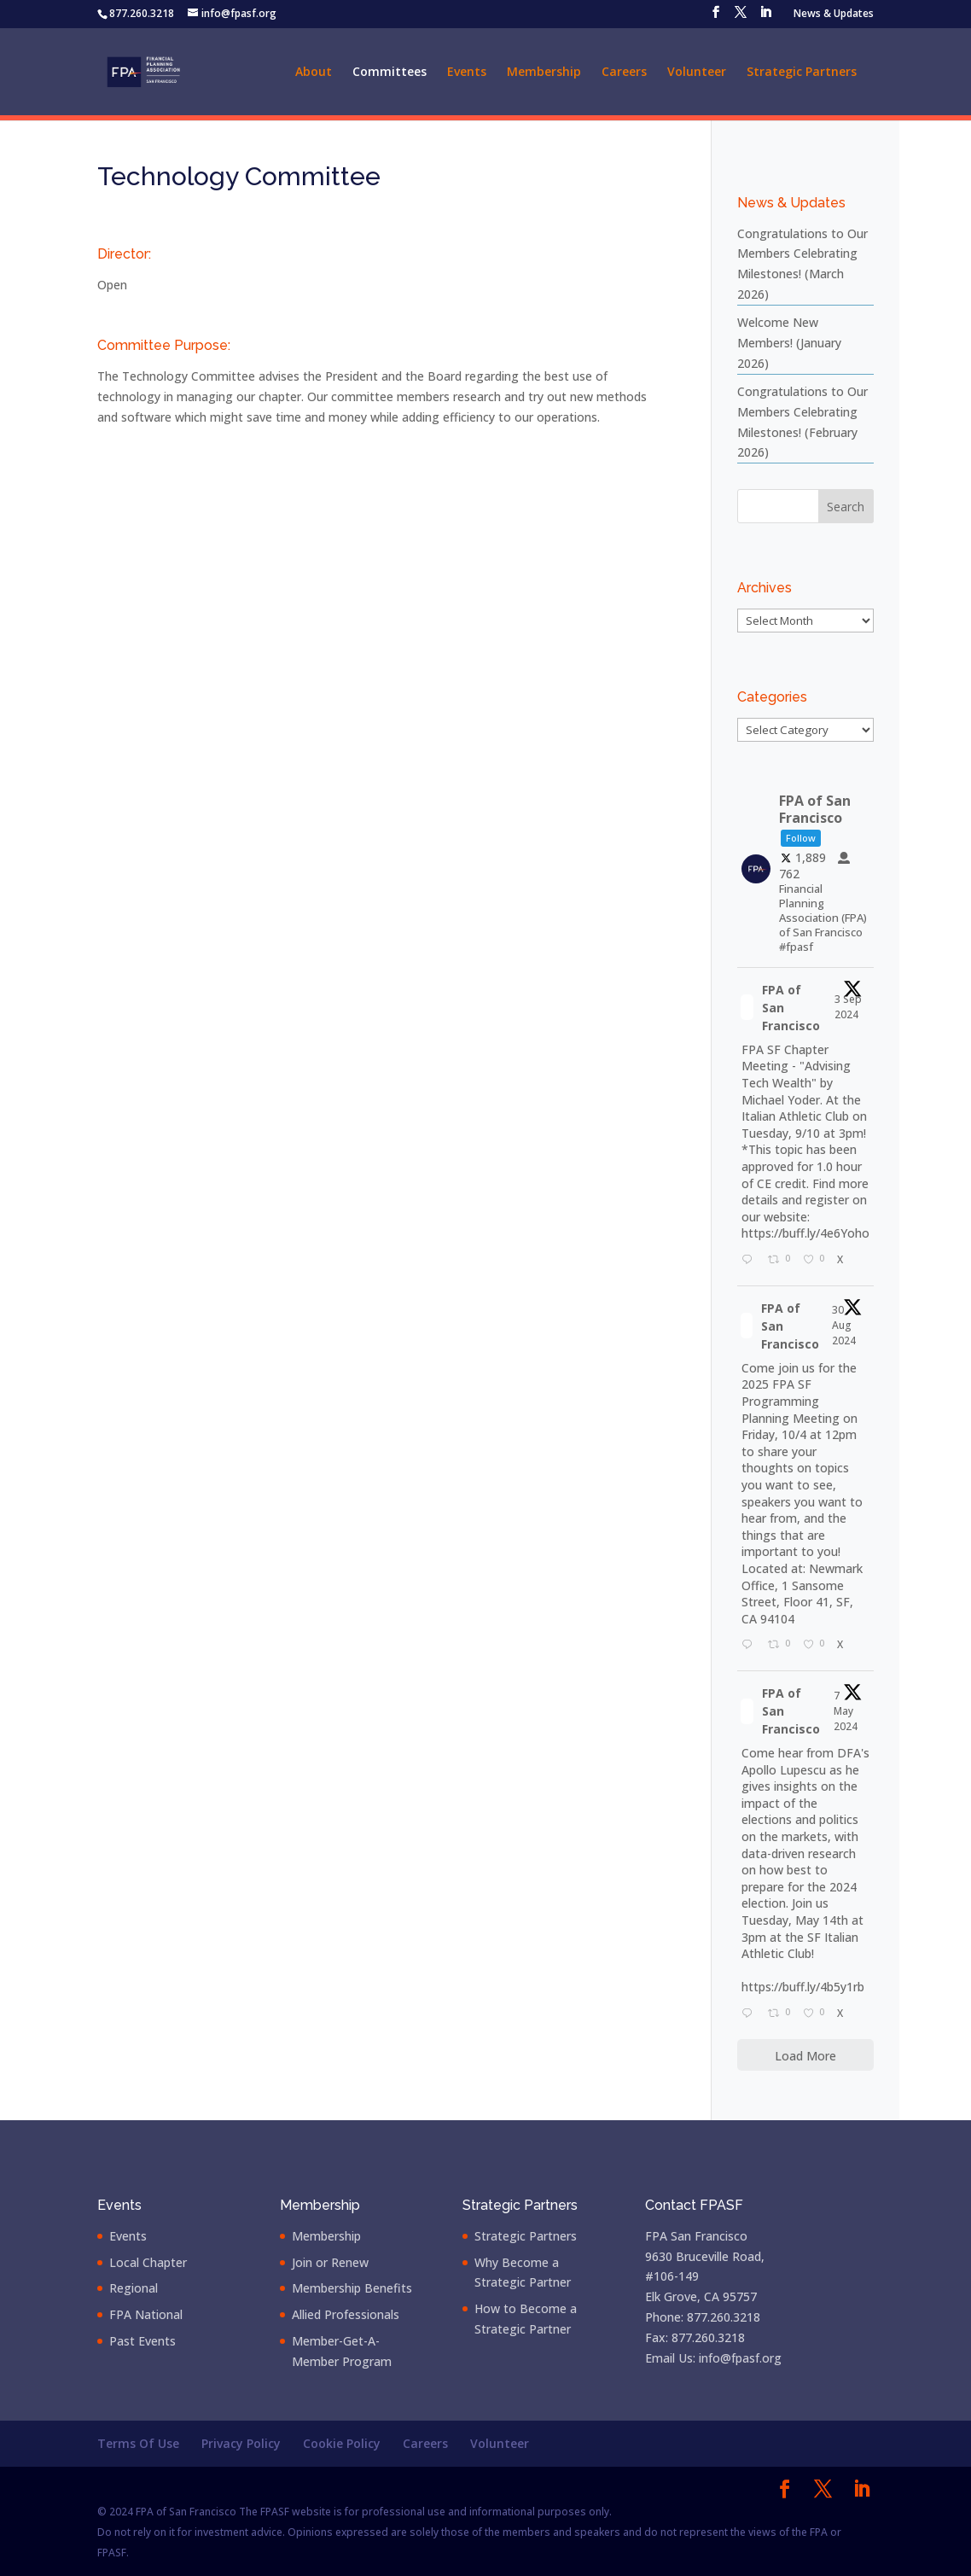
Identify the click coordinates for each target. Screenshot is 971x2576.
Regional (133, 2288)
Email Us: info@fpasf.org (713, 2358)
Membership (544, 72)
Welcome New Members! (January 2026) (789, 342)
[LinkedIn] (765, 17)
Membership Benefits (352, 2288)
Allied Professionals (345, 2314)
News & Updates (834, 14)
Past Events (142, 2341)
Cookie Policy (342, 2443)
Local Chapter (148, 2262)
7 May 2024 (847, 1711)
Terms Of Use (138, 2443)
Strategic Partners (802, 72)
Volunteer (696, 72)
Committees (389, 72)
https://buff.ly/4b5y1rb (802, 1987)
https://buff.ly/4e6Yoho (805, 1233)
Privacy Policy (241, 2443)
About (313, 72)
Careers (624, 72)
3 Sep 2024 (848, 1007)
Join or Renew (330, 2262)
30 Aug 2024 (845, 1325)
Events (466, 72)
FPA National (146, 2314)
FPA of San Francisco (791, 1008)
